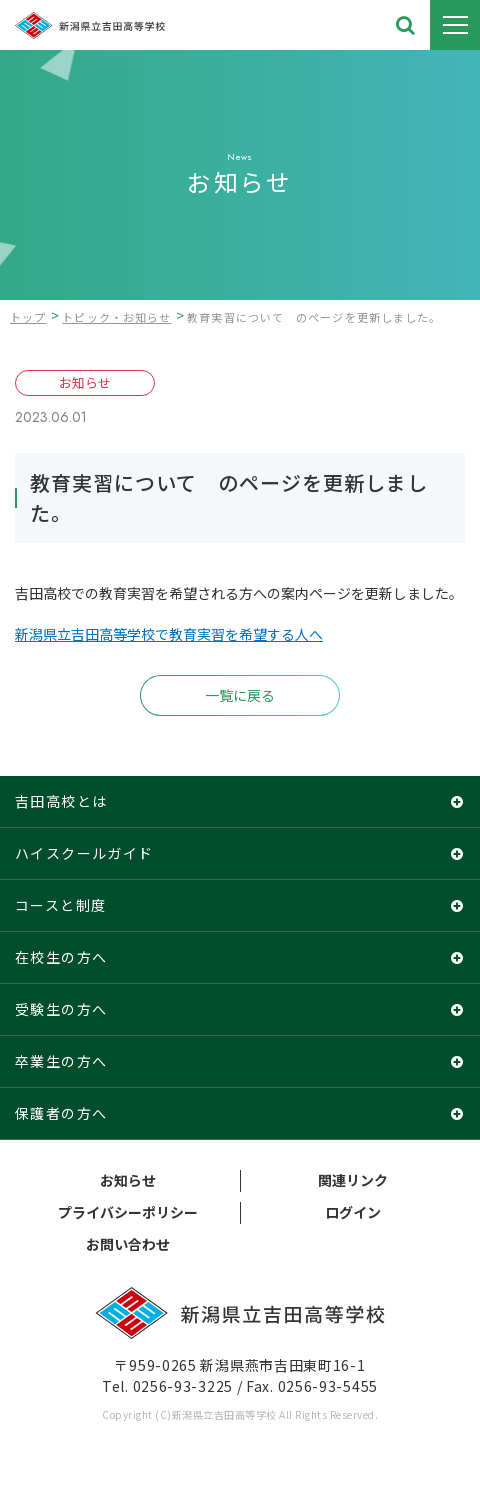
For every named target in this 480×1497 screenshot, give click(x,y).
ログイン (353, 1212)
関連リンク (353, 1180)
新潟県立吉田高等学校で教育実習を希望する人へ (169, 634)
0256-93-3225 (183, 1386)
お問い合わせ (128, 1244)
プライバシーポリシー (128, 1212)
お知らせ (128, 1180)
